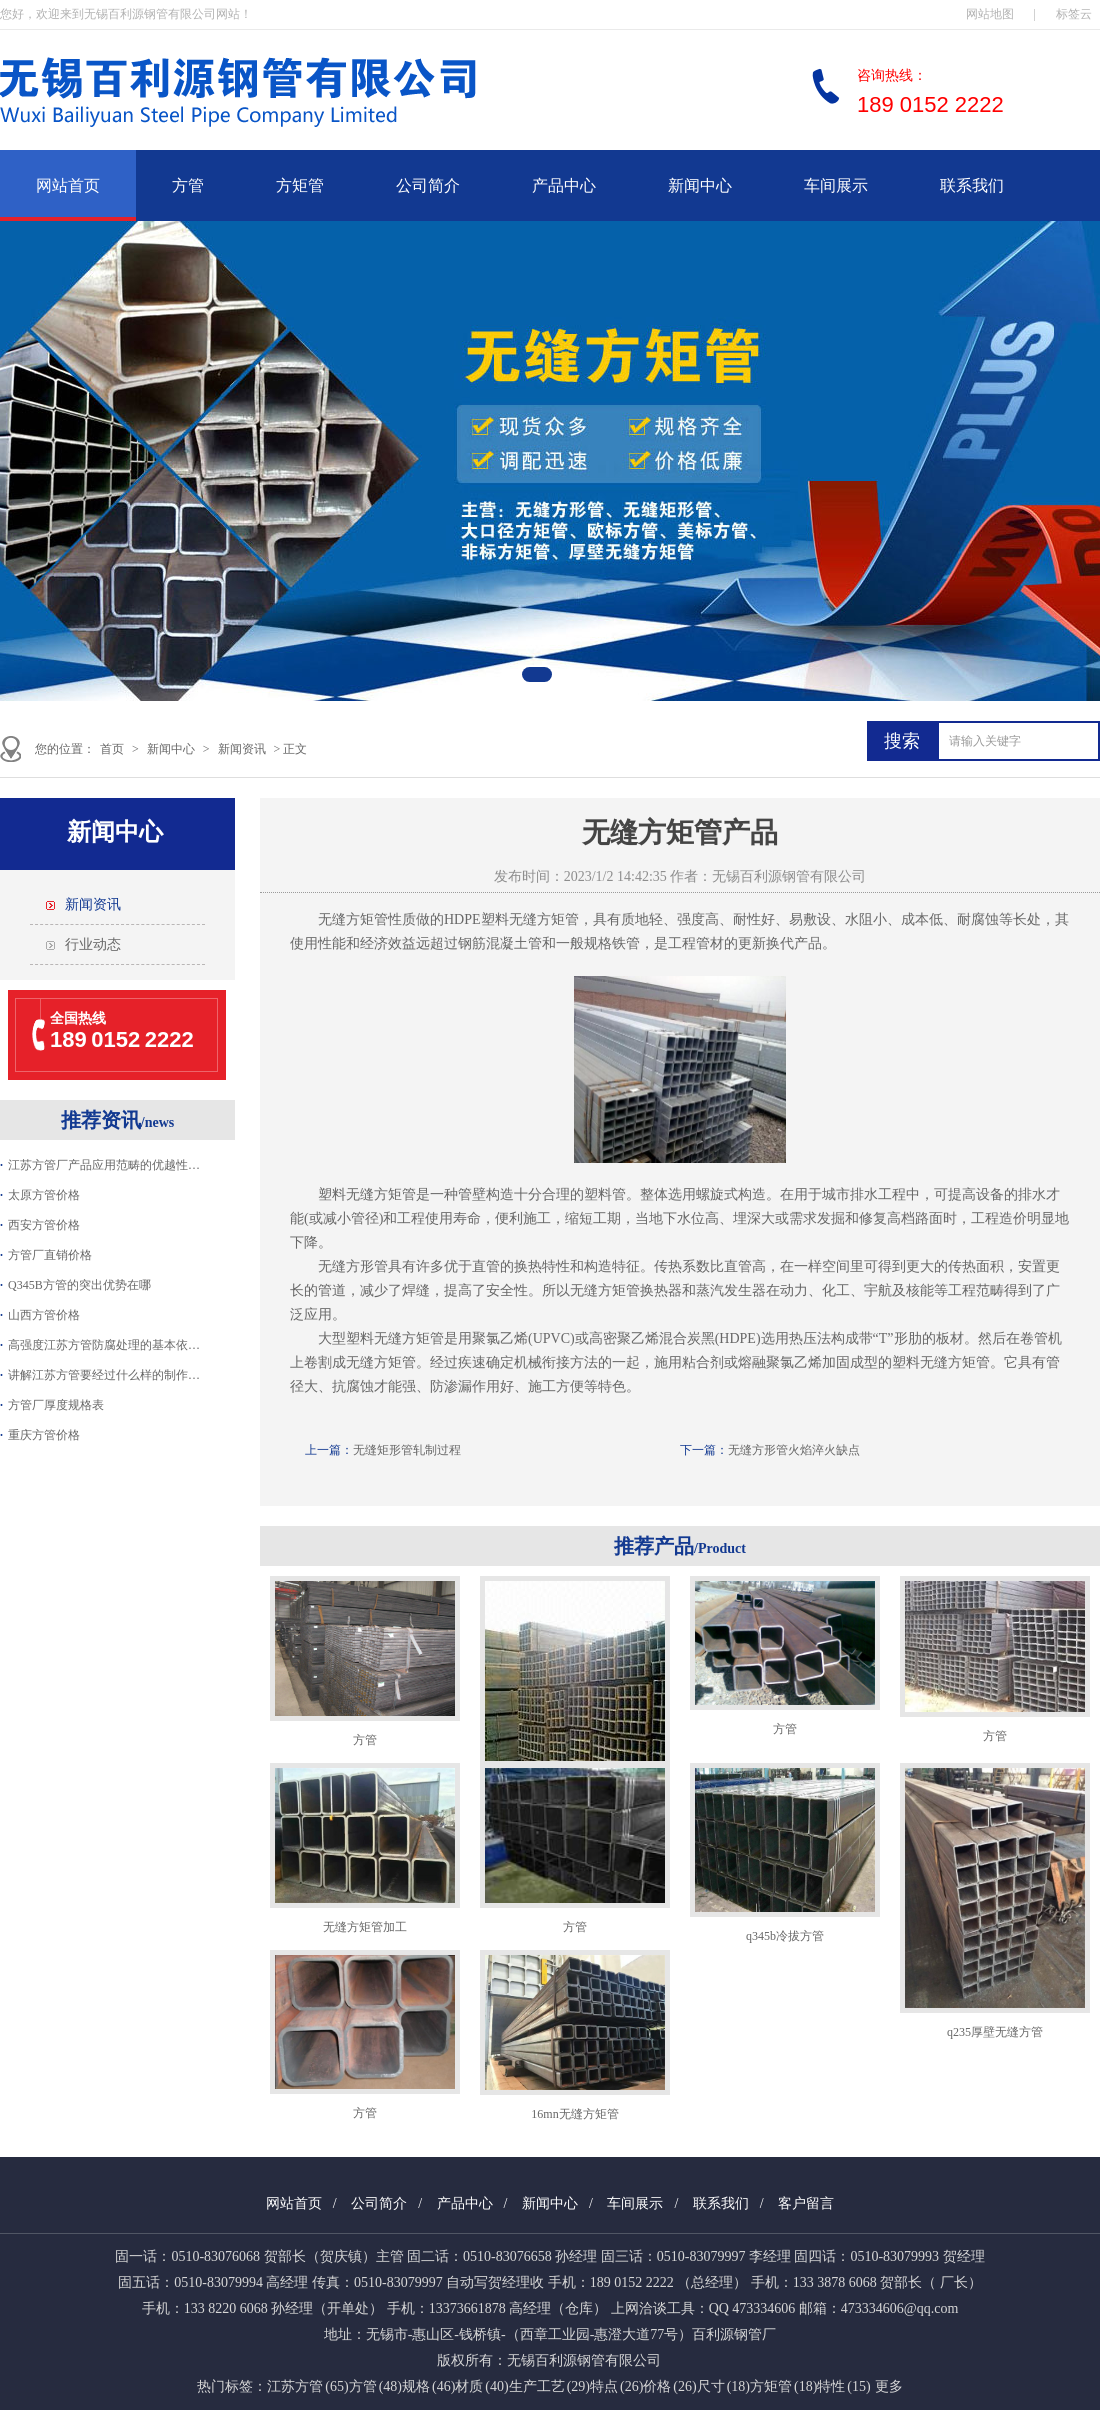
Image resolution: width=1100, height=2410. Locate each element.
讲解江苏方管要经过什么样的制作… (104, 1375)
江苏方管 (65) (307, 2386)
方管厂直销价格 (50, 1255)
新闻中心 (700, 185)
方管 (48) (375, 2386)
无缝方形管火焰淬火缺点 (794, 1450)
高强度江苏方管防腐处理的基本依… (104, 1345)
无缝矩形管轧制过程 (407, 1450)
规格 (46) (428, 2386)
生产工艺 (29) (549, 2386)
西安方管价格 (44, 1225)
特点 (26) (616, 2386)
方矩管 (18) (783, 2386)
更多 (889, 2386)
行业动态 (93, 944)
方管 (188, 185)
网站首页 (68, 185)
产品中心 (564, 185)
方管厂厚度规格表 (56, 1405)
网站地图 (990, 14)
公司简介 (428, 185)
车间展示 (836, 185)
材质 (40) (481, 2386)
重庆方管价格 (44, 1435)
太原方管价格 (44, 1195)
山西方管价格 (44, 1315)
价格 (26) (669, 2386)
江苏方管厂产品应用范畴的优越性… (104, 1165)
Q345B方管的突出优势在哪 (79, 1285)
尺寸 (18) (723, 2386)
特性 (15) (843, 2386)
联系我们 (972, 185)
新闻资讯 (242, 749)
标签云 (1074, 14)
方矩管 (300, 185)
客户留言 (806, 2203)
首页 (112, 749)
